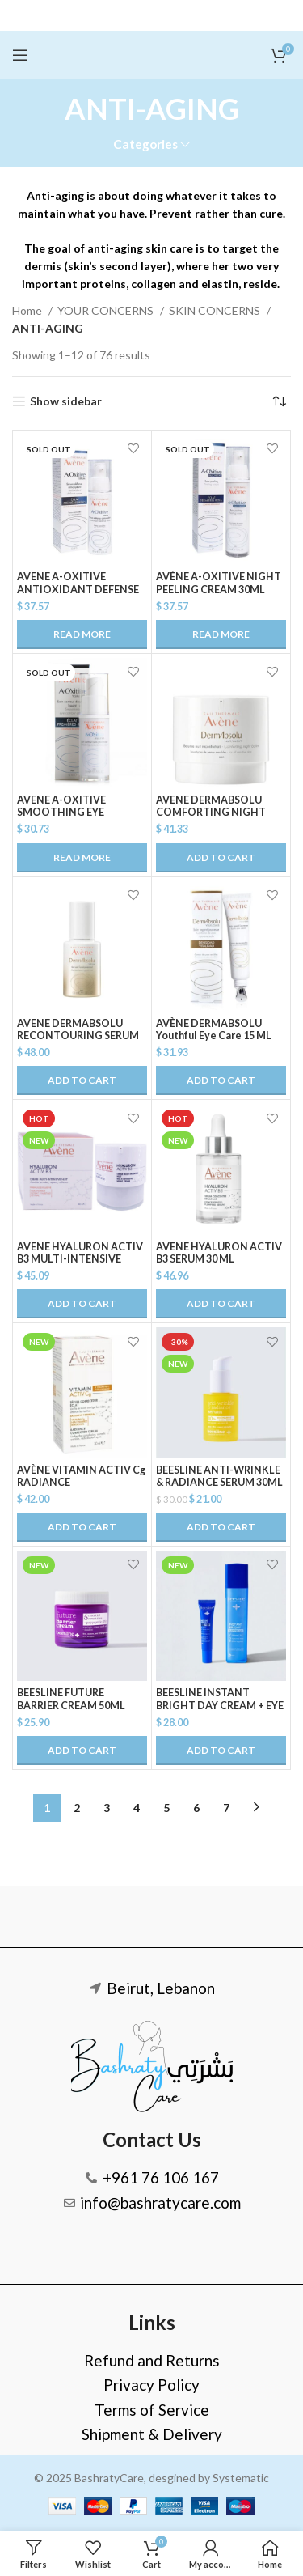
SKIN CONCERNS (216, 310)
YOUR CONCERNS (106, 310)
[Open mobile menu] (20, 55)
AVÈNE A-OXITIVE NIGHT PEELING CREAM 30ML (218, 583)
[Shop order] (279, 401)
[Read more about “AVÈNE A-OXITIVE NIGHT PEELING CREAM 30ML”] (221, 634)
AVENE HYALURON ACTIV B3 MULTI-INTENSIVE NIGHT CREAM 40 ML (80, 1259)
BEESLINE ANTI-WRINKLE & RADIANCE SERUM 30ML (219, 1476)
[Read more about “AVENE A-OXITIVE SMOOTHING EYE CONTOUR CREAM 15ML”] (82, 857)
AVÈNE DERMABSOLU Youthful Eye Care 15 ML (213, 1029)
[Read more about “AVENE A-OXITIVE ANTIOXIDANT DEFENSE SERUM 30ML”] (82, 634)
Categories (145, 144)
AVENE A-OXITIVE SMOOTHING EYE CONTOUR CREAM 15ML (77, 812)
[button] (221, 857)
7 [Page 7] (226, 1807)
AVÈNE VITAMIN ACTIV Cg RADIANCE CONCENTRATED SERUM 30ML (81, 1488)
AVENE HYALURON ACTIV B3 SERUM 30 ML (219, 1253)
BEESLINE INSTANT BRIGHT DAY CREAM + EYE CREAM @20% (220, 1705)
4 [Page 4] (136, 1807)
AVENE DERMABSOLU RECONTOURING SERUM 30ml (78, 1035)
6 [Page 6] (196, 1807)
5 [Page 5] (166, 1807)
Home (28, 310)
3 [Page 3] (106, 1807)
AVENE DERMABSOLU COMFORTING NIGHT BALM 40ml (211, 812)
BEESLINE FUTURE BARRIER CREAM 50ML (71, 1699)
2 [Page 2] (77, 1807)
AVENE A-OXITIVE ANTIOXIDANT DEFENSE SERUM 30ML (78, 589)
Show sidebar (66, 401)
